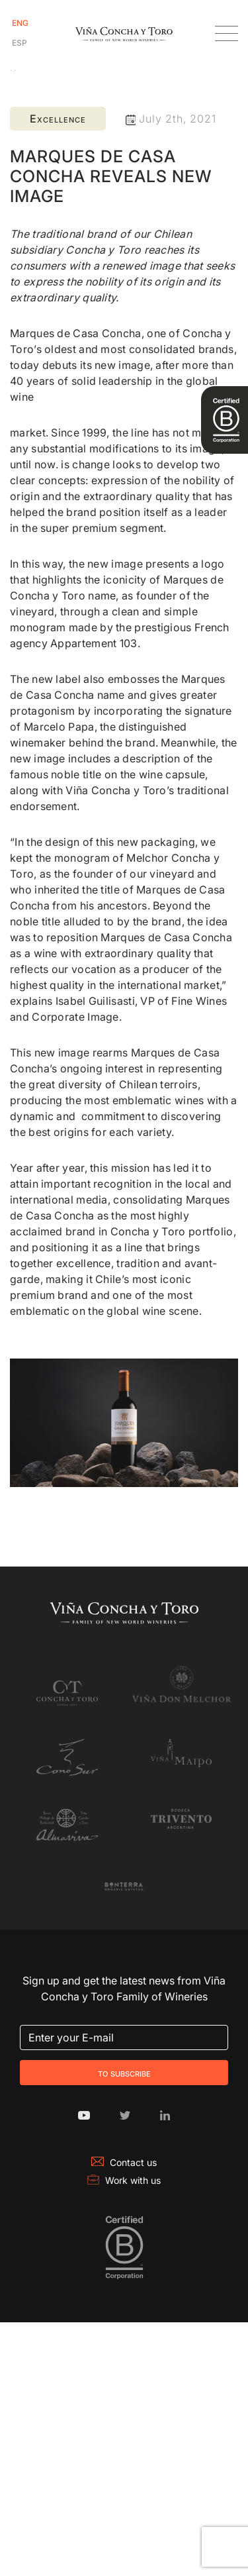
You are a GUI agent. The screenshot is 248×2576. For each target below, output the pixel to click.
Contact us (124, 2162)
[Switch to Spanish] (19, 43)
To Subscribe (124, 2072)
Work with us (123, 2180)
